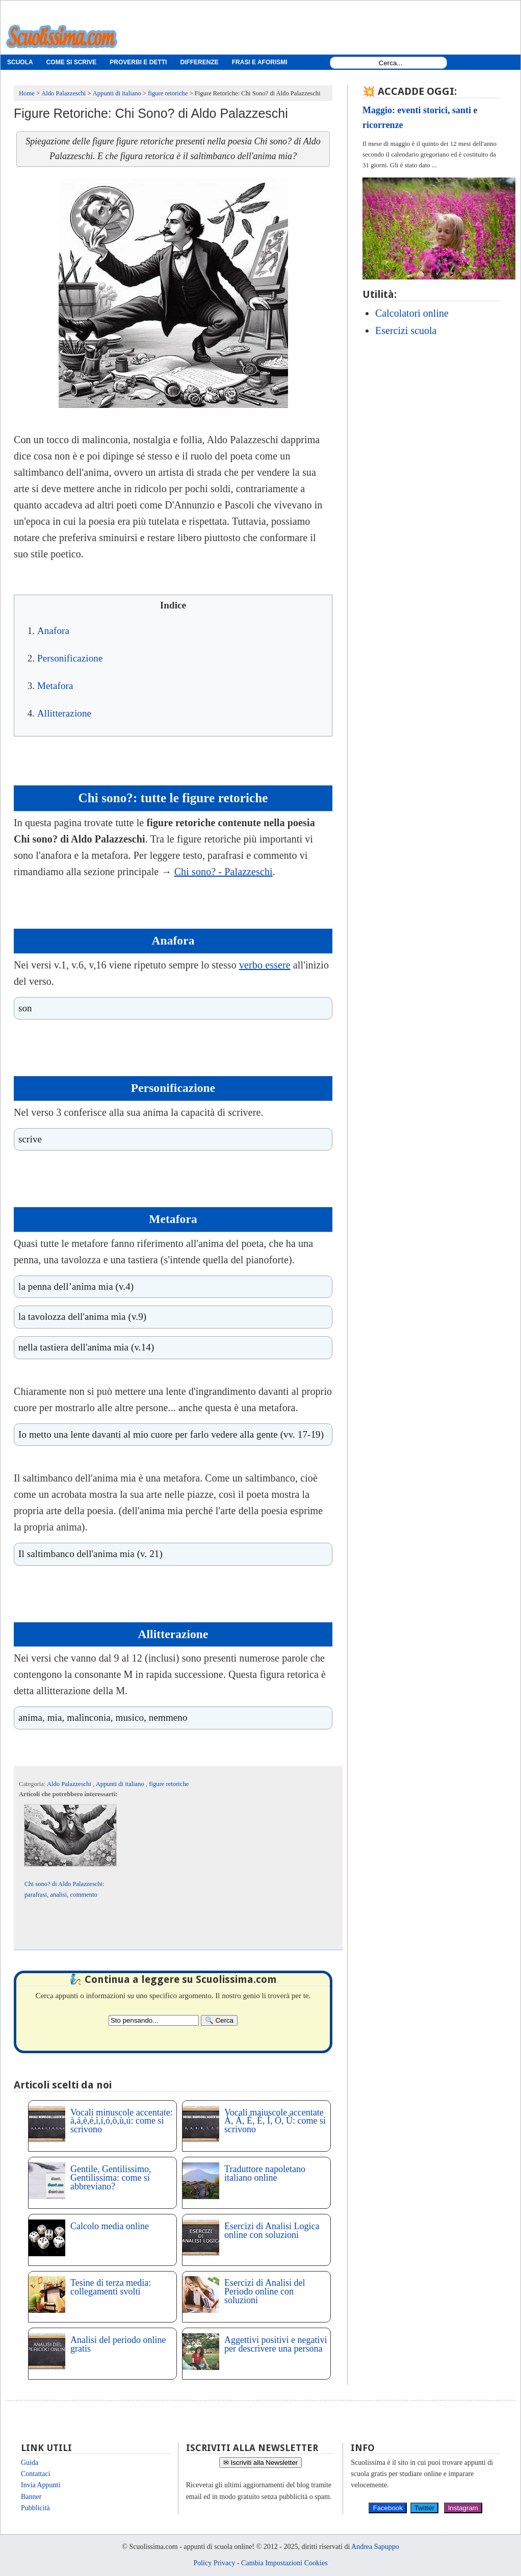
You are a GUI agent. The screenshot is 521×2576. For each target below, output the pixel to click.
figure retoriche (169, 1784)
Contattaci (35, 2474)
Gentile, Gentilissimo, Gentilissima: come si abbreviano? (110, 2177)
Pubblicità (35, 2508)
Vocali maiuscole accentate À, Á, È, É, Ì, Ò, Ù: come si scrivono (275, 2121)
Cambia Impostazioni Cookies (284, 2563)
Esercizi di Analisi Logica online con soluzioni (271, 2230)
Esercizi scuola (406, 330)
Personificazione (69, 658)
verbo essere (265, 965)
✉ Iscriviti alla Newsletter (260, 2462)
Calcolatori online (412, 313)
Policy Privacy (214, 2563)
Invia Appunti (40, 2485)
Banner (31, 2497)
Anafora (53, 630)
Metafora (55, 685)
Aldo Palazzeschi (70, 1784)
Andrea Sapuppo (375, 2547)
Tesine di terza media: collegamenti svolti (110, 2287)
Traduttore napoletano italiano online (264, 2173)
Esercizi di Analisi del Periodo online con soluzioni (264, 2291)
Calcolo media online (109, 2226)
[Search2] (154, 2020)
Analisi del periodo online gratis (118, 2344)
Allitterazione (64, 713)
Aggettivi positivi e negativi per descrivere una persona (275, 2344)
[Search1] (390, 63)
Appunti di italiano (121, 1784)
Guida (29, 2462)
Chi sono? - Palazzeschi (223, 871)
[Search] (219, 2020)
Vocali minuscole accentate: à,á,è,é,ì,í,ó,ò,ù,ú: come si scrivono (121, 2121)
